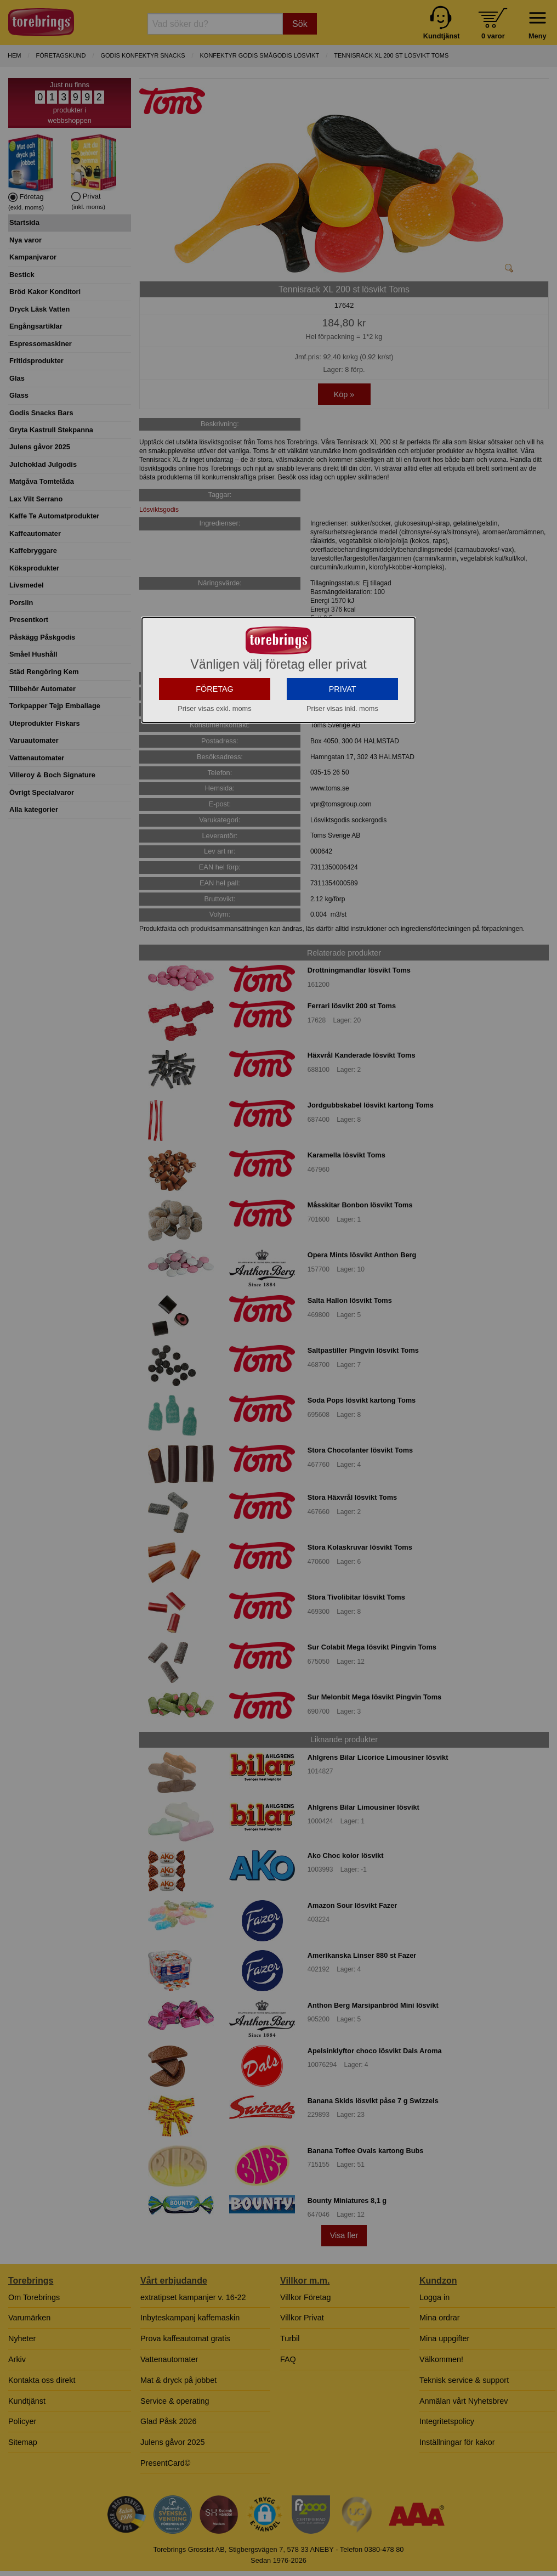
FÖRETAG (215, 766)
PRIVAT (343, 766)
